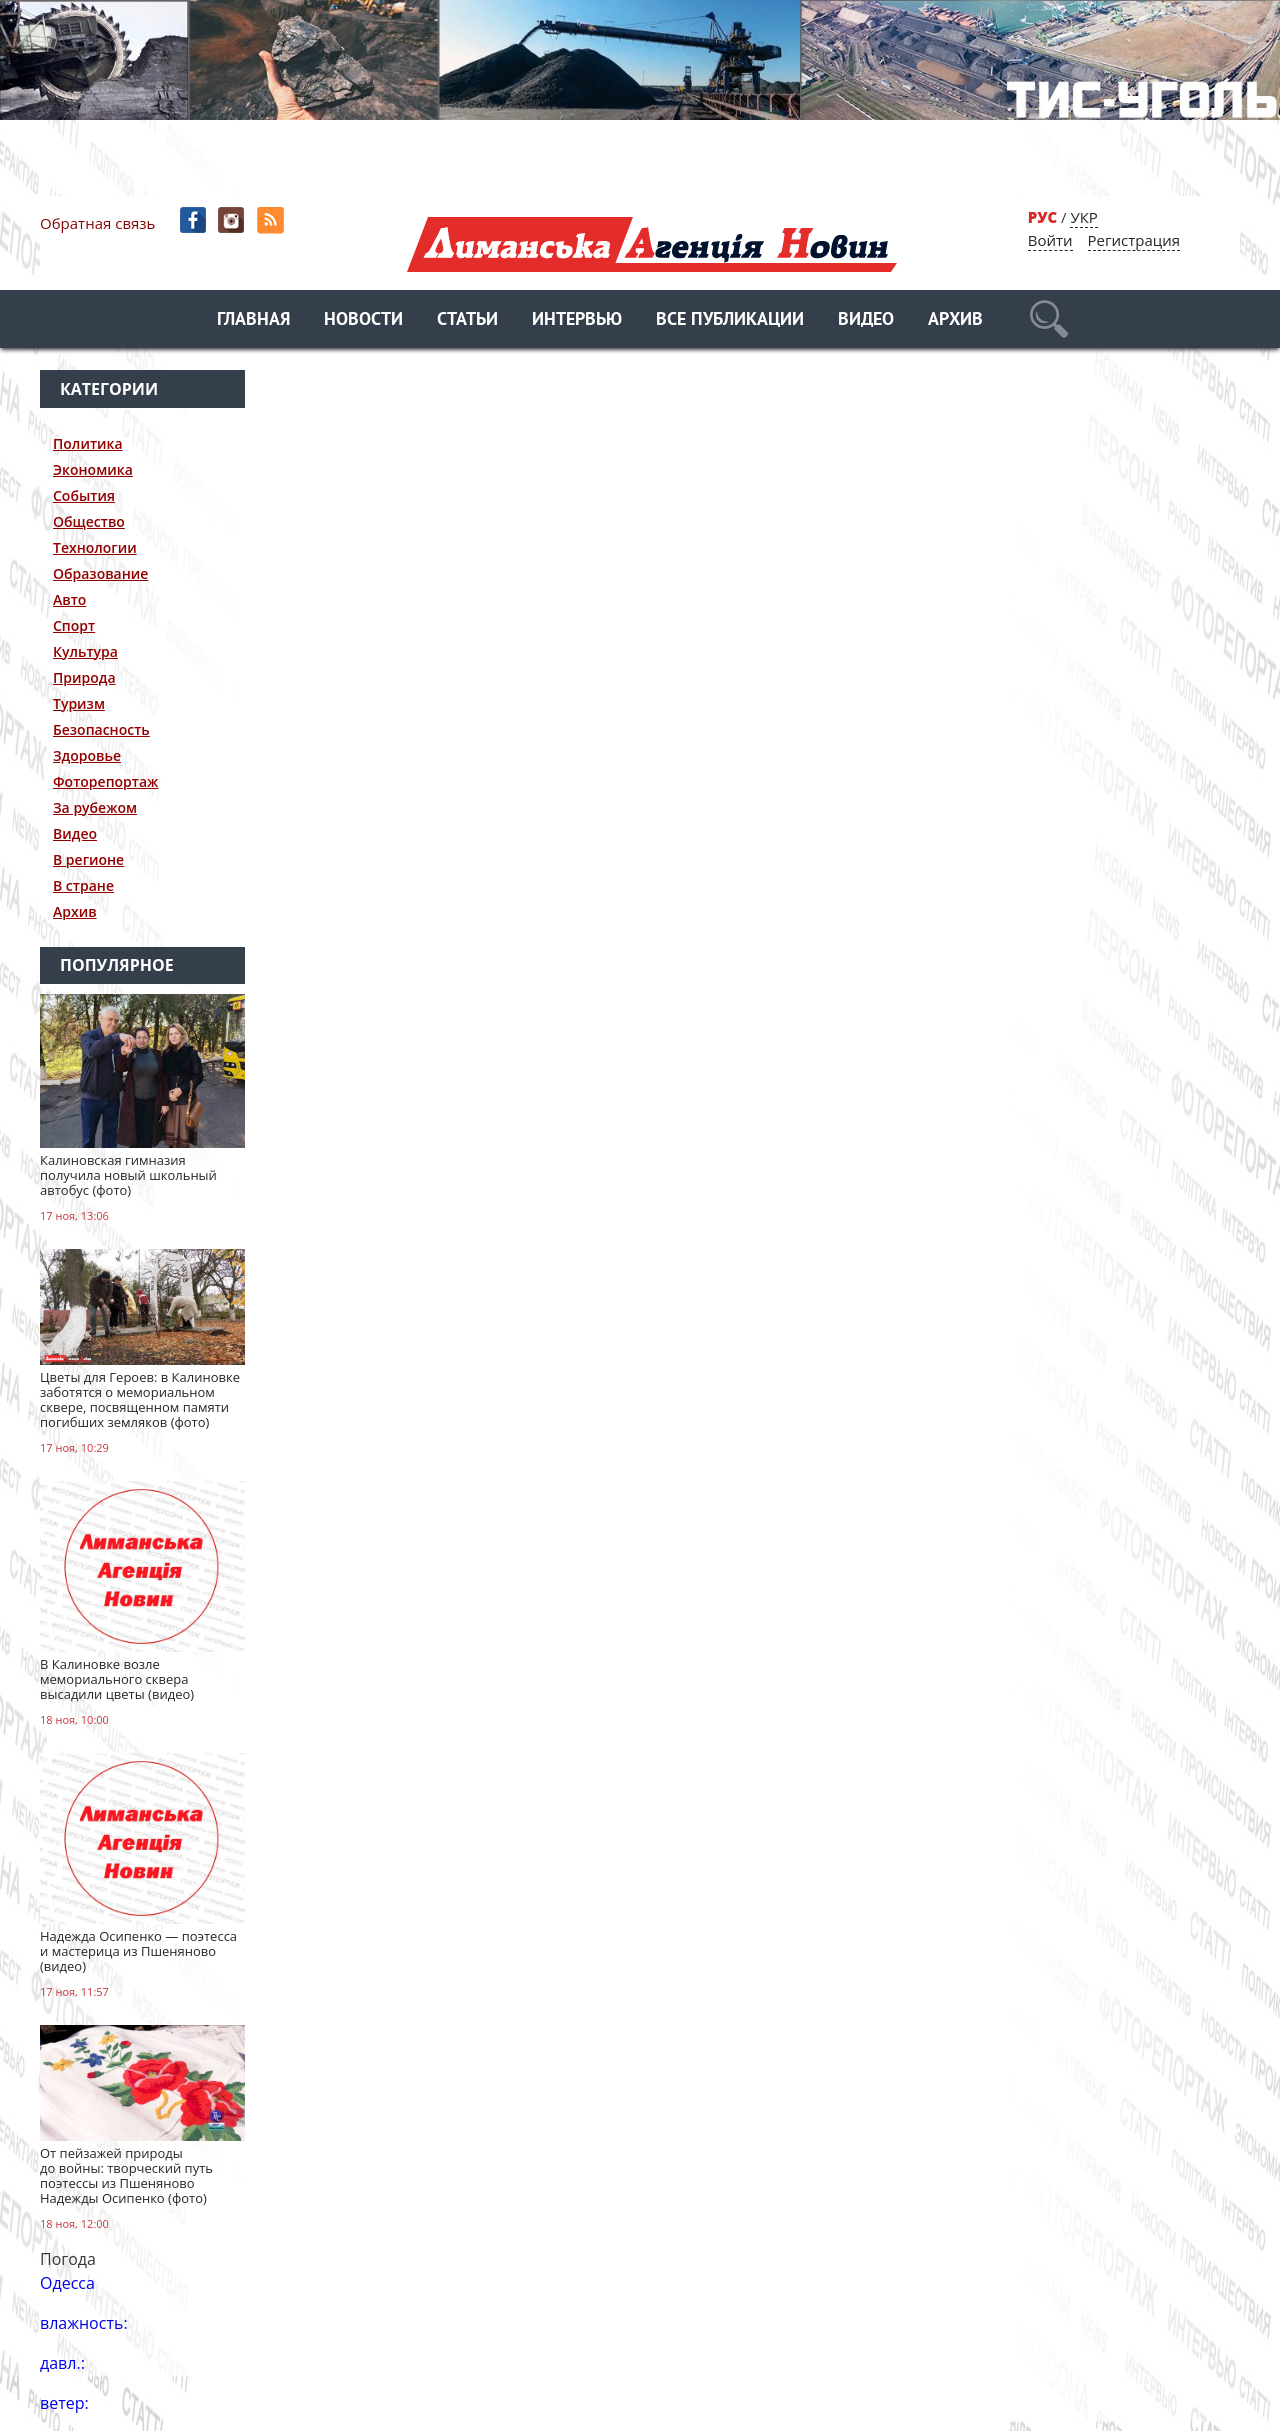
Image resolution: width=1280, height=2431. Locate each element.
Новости (363, 320)
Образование (100, 573)
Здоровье (87, 755)
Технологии (95, 547)
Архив (955, 320)
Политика (88, 443)
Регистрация (1134, 240)
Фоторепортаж (105, 781)
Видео (866, 320)
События (84, 495)
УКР (1083, 217)
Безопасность (101, 729)
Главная (253, 320)
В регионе (88, 859)
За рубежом (95, 807)
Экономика (93, 469)
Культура (85, 651)
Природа (84, 677)
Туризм (79, 703)
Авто (69, 599)
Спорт (74, 625)
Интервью (577, 320)
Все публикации (730, 320)
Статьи (467, 320)
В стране (83, 885)
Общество (89, 521)
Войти (1050, 240)
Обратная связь (97, 223)
